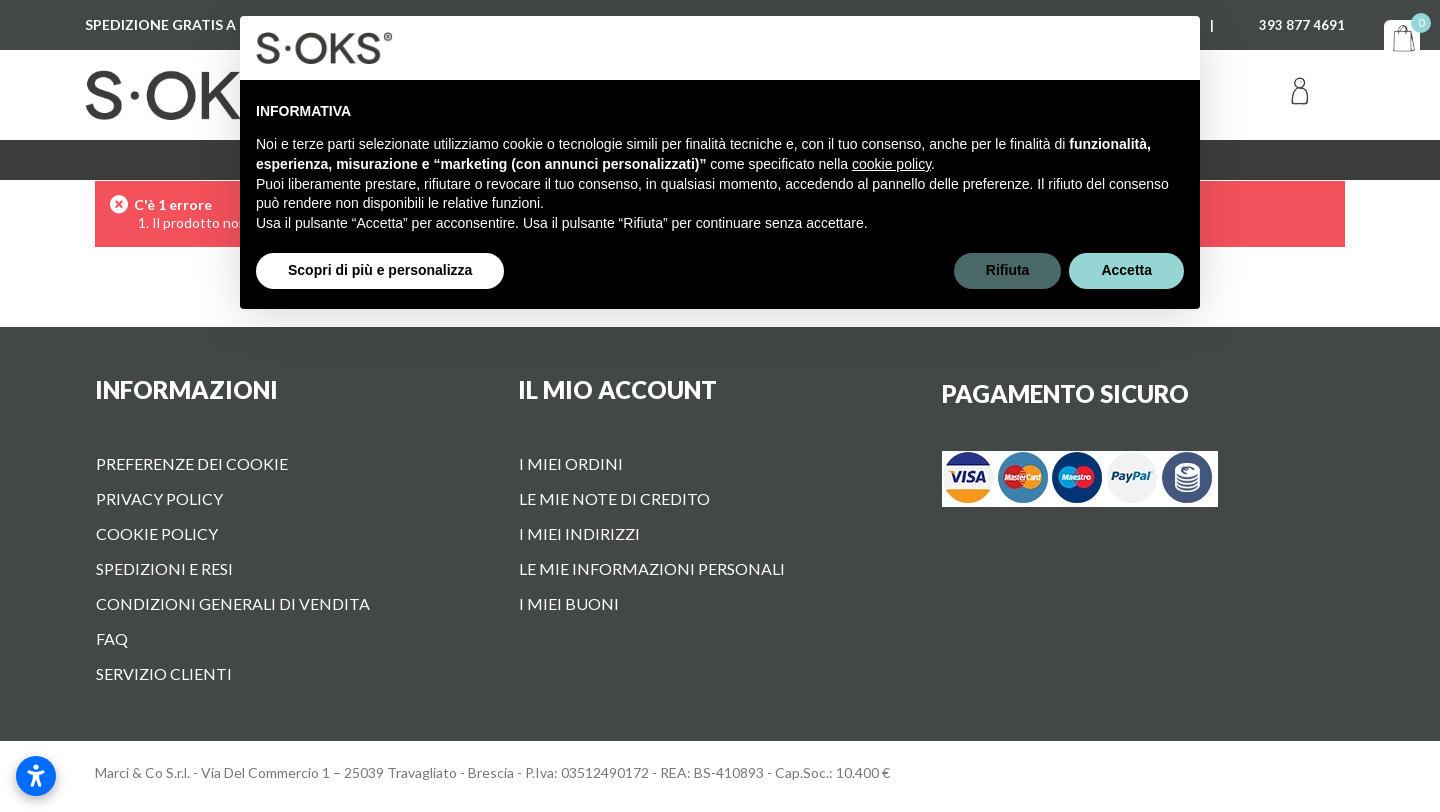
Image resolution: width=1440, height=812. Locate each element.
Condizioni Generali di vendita (233, 603)
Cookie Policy (157, 533)
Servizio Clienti (164, 673)
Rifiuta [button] (1008, 270)
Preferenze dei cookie (192, 463)
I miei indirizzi (579, 533)
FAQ (112, 638)
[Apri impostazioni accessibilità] (36, 776)
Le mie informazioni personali (652, 568)
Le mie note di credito (614, 498)
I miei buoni (569, 603)
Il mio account (617, 389)
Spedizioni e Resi (164, 568)
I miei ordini (571, 463)
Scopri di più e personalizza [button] (380, 270)
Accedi (1300, 95)
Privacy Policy (159, 498)
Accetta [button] (1126, 270)
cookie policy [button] (891, 164)
